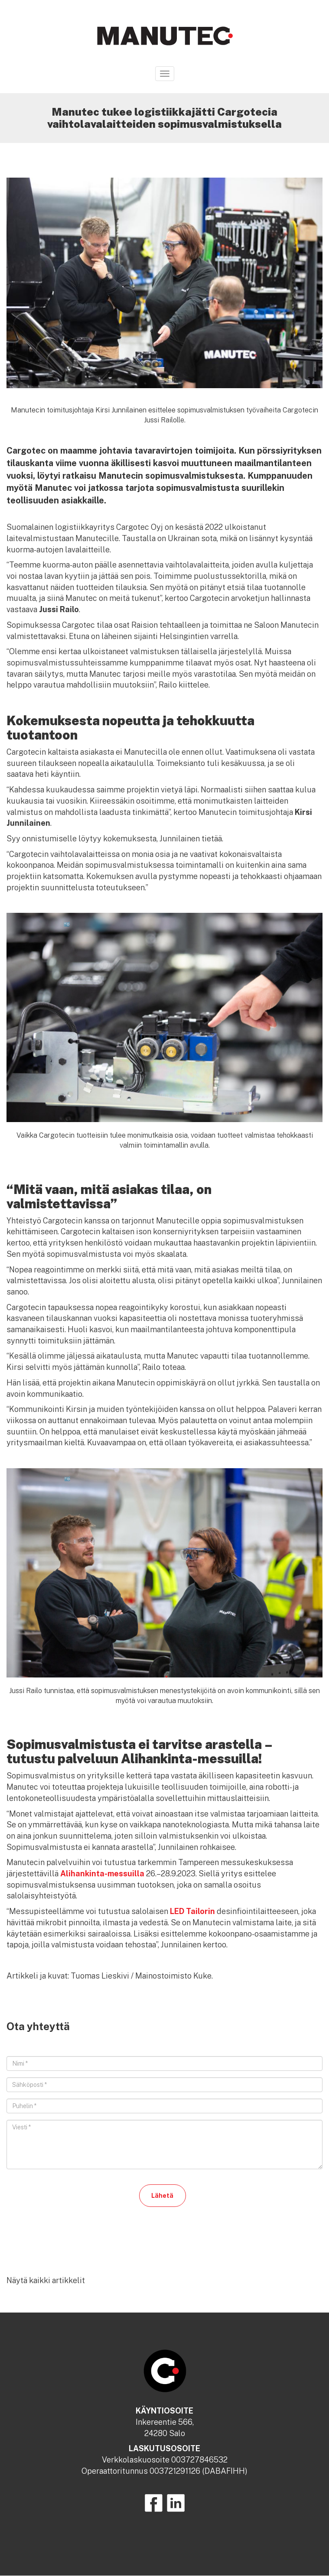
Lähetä (162, 2195)
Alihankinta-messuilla (102, 1873)
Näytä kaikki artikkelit (46, 2280)
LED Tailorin (192, 1911)
